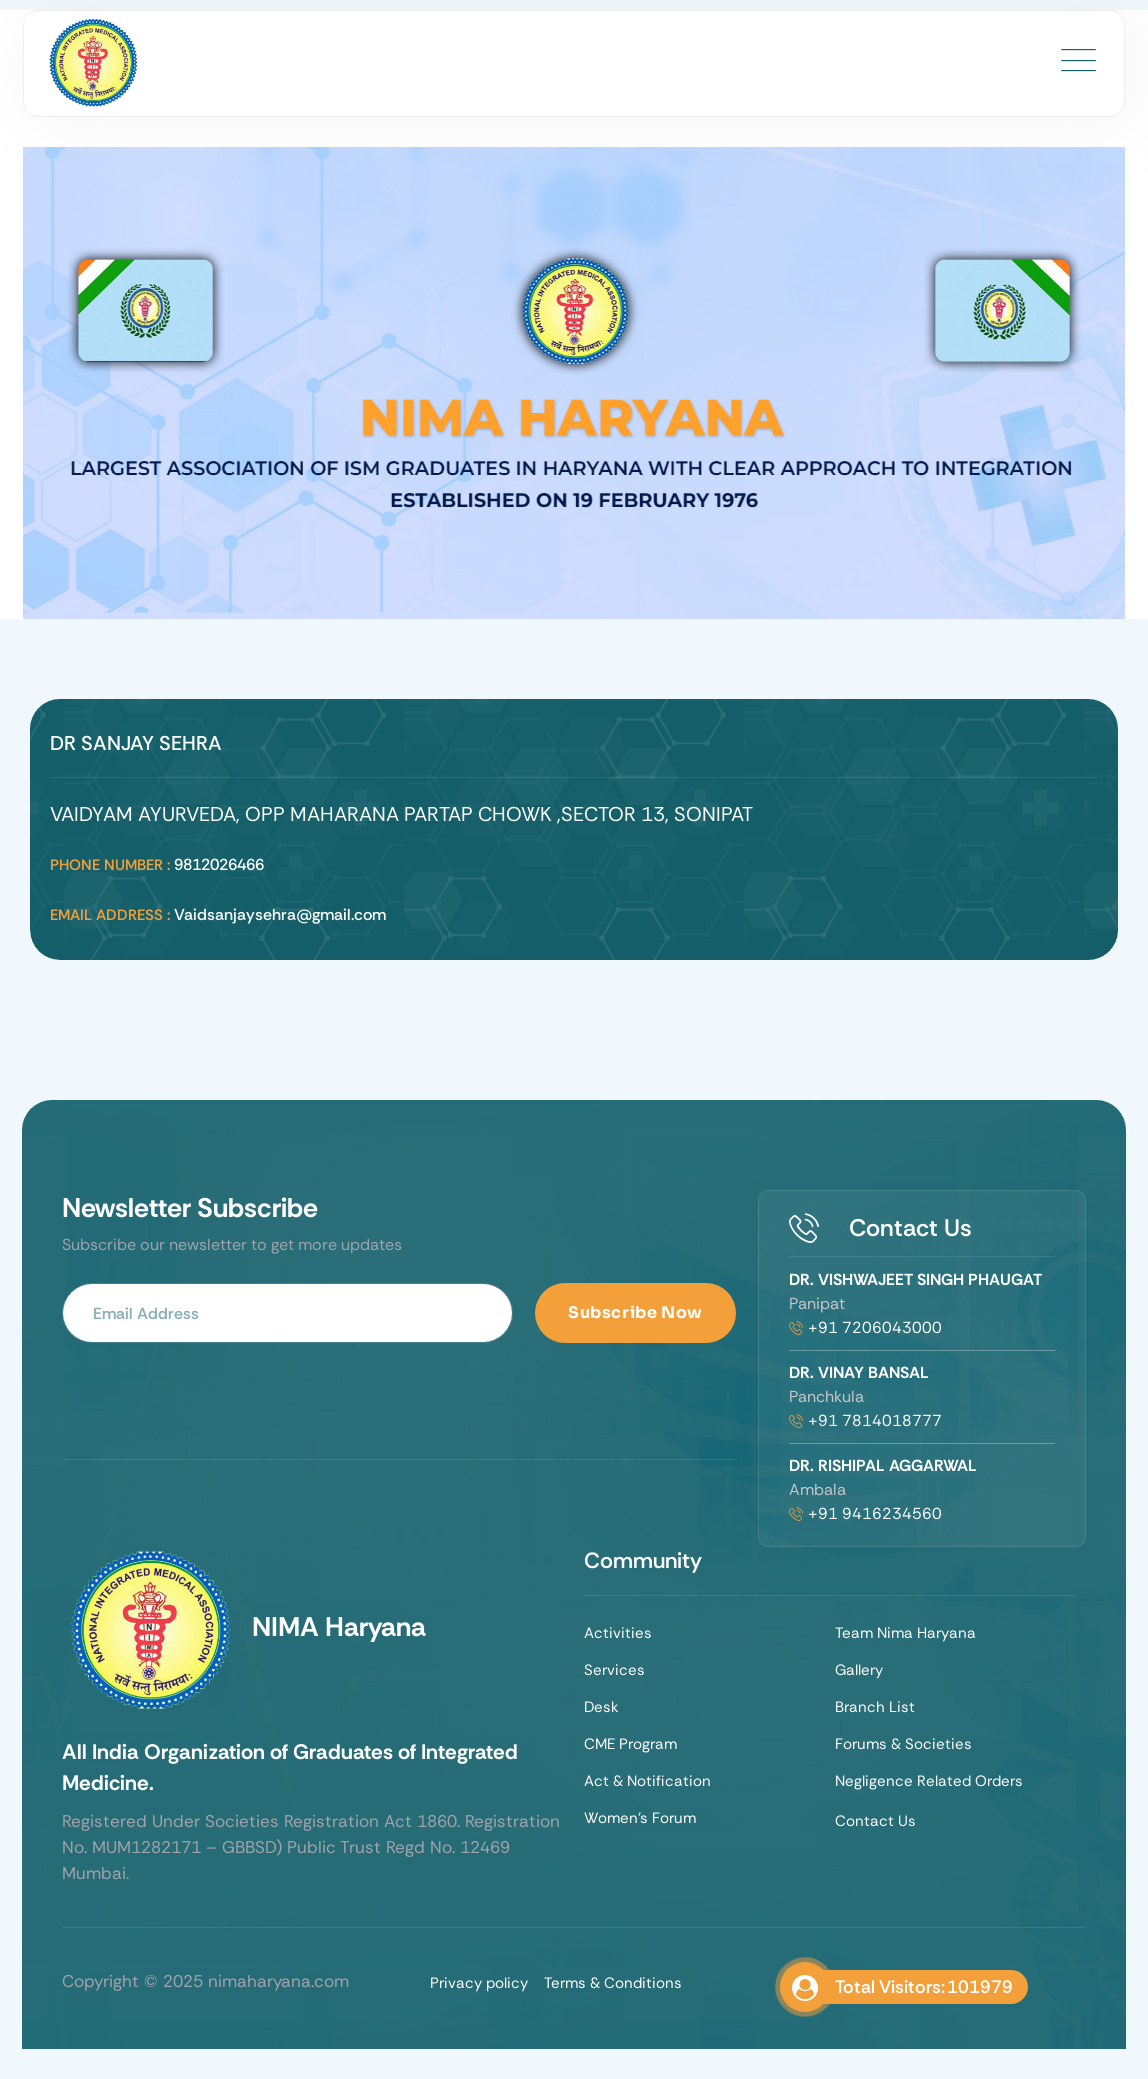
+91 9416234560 (875, 1513)
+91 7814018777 (875, 1420)
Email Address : (110, 915)
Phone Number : (110, 865)
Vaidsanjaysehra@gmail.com (280, 914)
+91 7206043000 (875, 1327)
